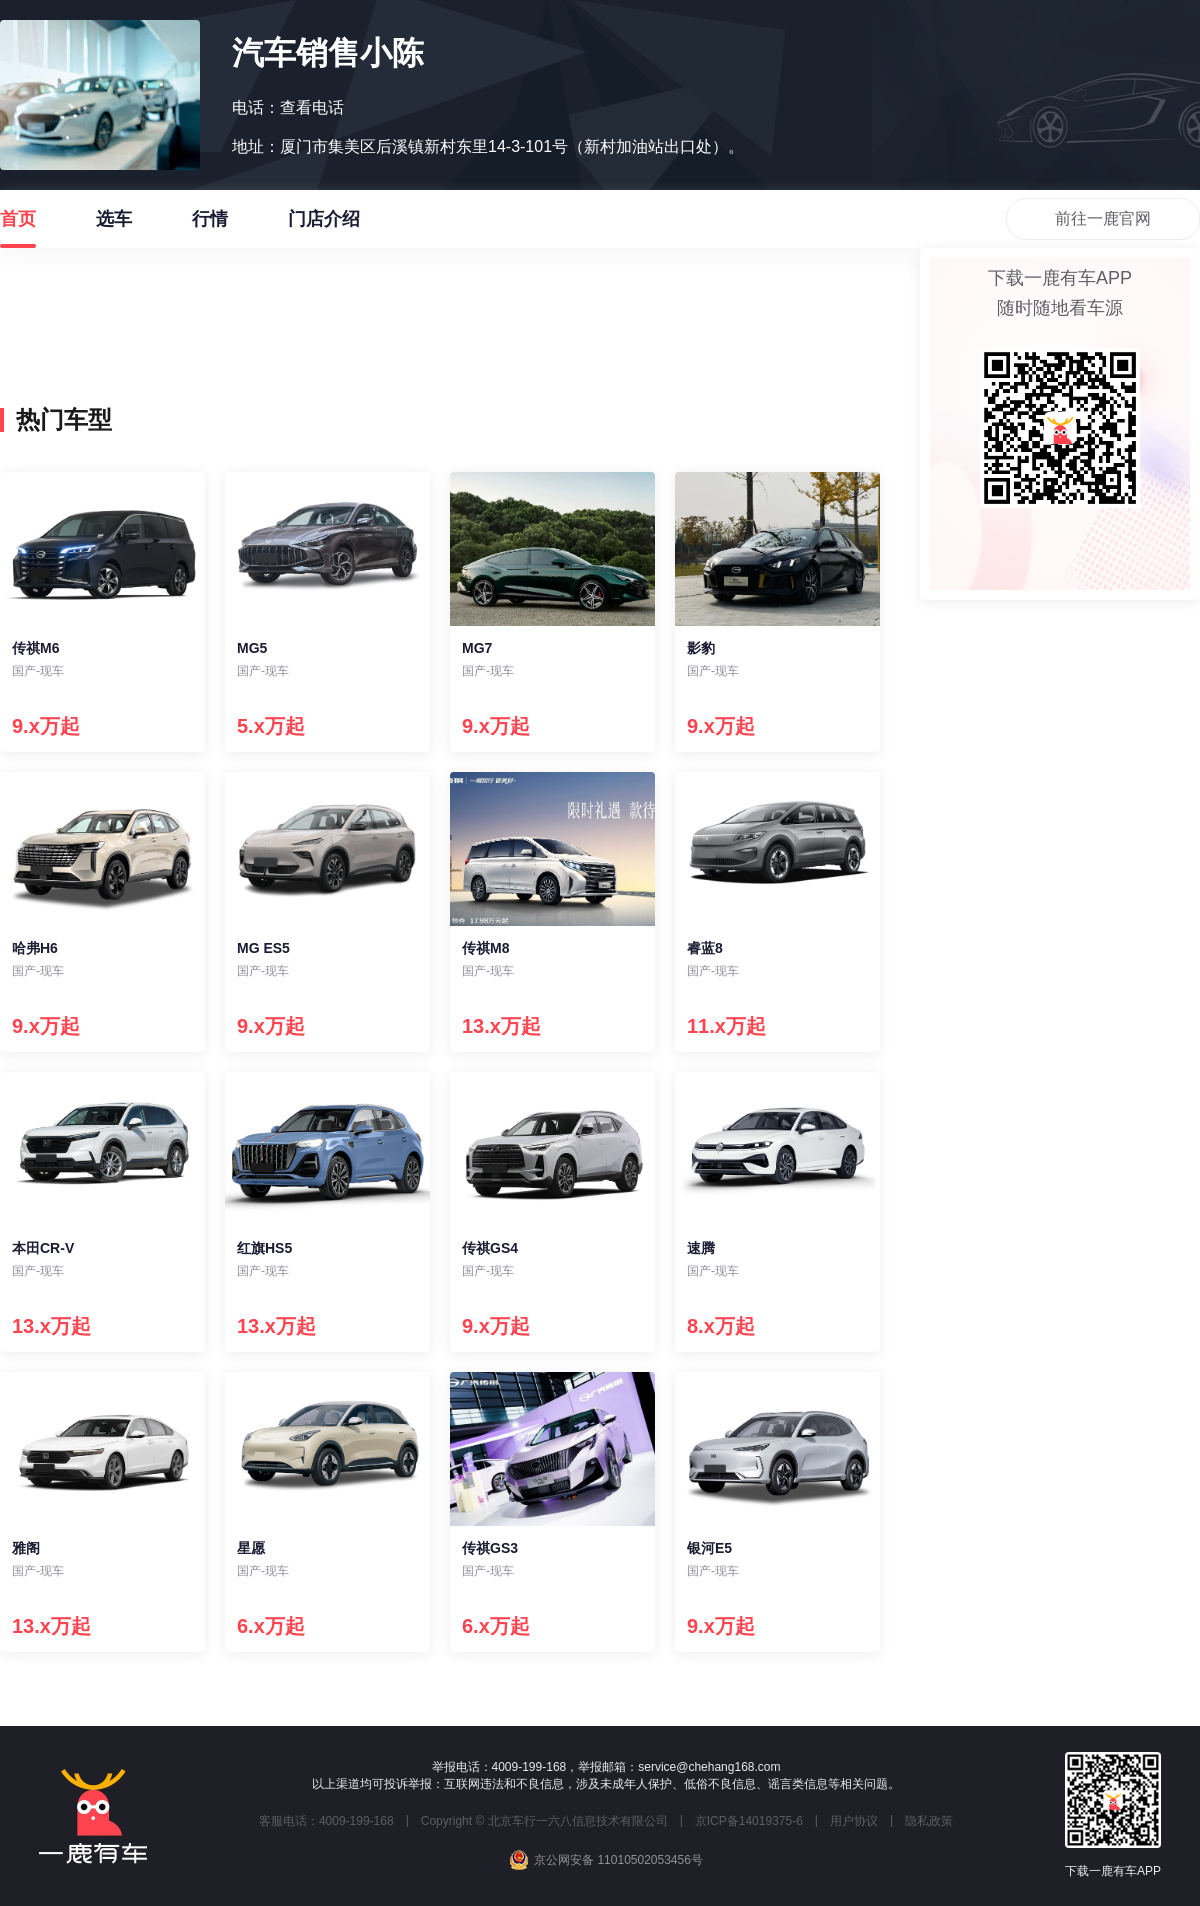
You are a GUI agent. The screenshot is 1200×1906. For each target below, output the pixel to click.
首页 (18, 228)
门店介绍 (324, 228)
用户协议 (854, 1821)
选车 (114, 228)
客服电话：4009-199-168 (326, 1821)
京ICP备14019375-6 (749, 1821)
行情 (210, 228)
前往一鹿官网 (1103, 218)
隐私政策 (929, 1821)
